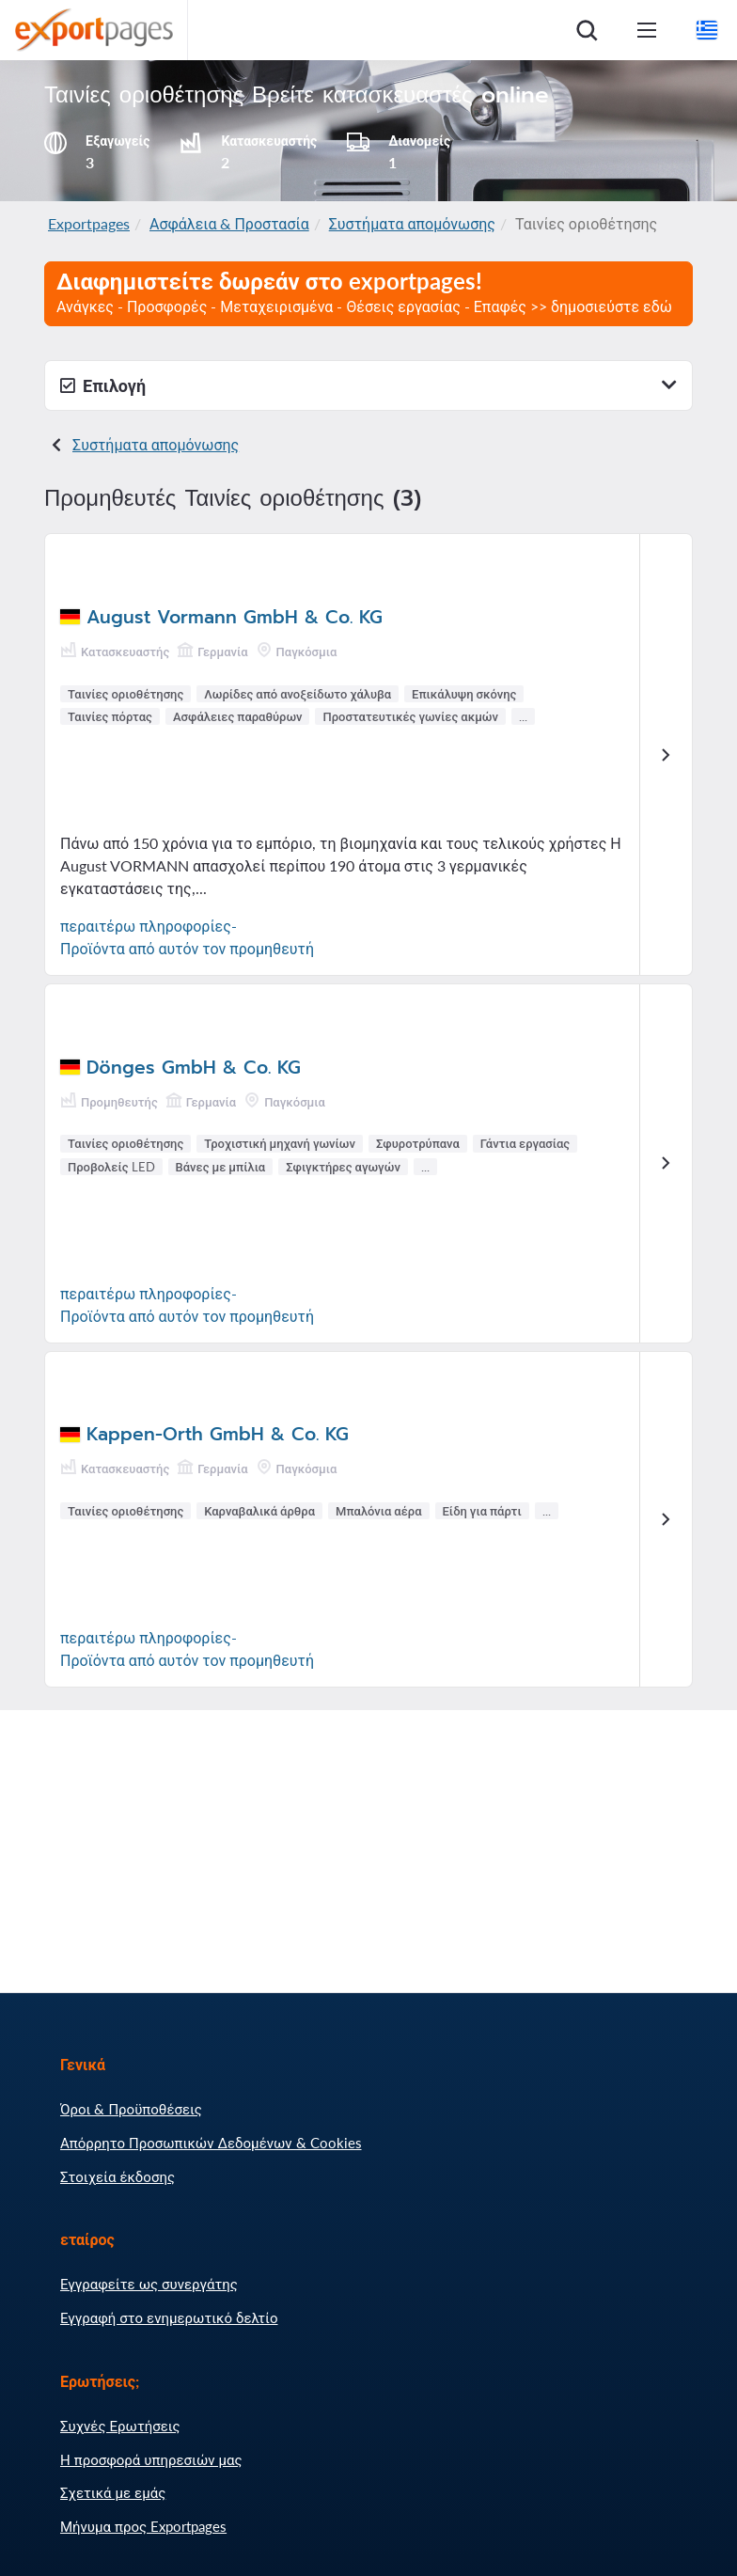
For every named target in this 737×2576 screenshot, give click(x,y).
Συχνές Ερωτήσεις (120, 2425)
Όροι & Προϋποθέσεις (131, 2108)
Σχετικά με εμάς (112, 2492)
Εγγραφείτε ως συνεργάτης (149, 2283)
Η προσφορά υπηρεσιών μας (151, 2459)
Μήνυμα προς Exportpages (143, 2526)
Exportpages (89, 223)
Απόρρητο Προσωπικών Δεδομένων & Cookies (211, 2142)
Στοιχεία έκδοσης (117, 2176)
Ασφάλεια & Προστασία (229, 223)
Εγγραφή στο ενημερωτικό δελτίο (169, 2317)
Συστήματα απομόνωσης (412, 223)
